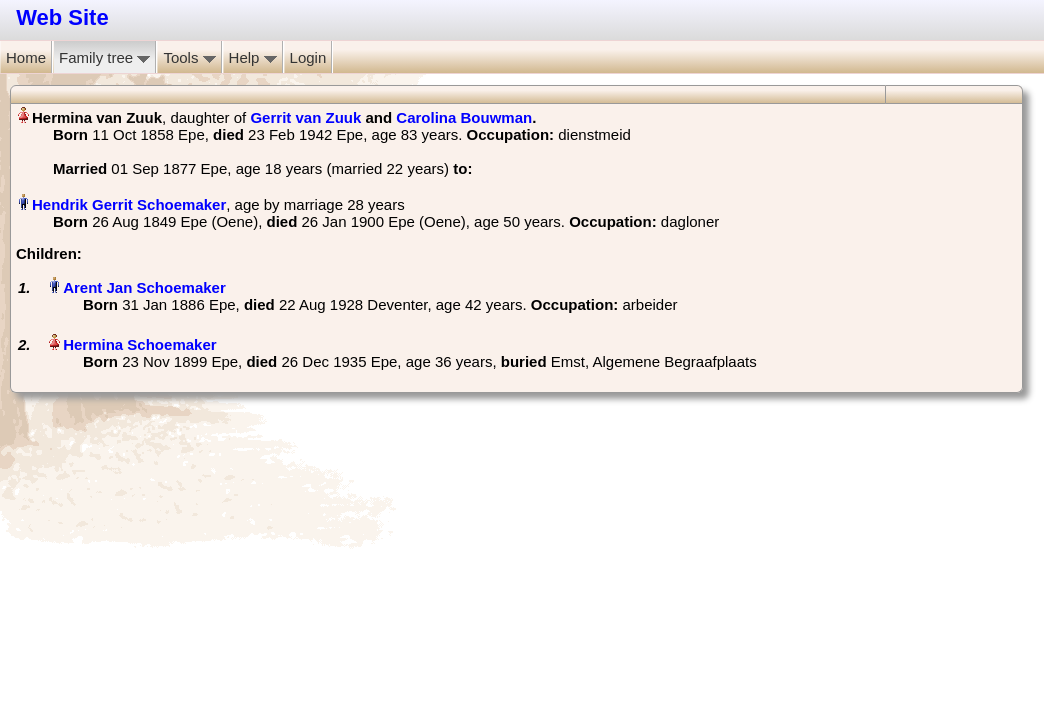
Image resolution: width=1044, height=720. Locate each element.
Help (253, 57)
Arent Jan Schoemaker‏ (144, 287)
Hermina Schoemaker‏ (139, 344)
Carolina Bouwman (464, 117)
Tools (189, 57)
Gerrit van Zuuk (305, 117)
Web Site (62, 17)
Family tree (104, 57)
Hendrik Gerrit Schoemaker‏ (129, 204)
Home (26, 57)
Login (308, 57)
